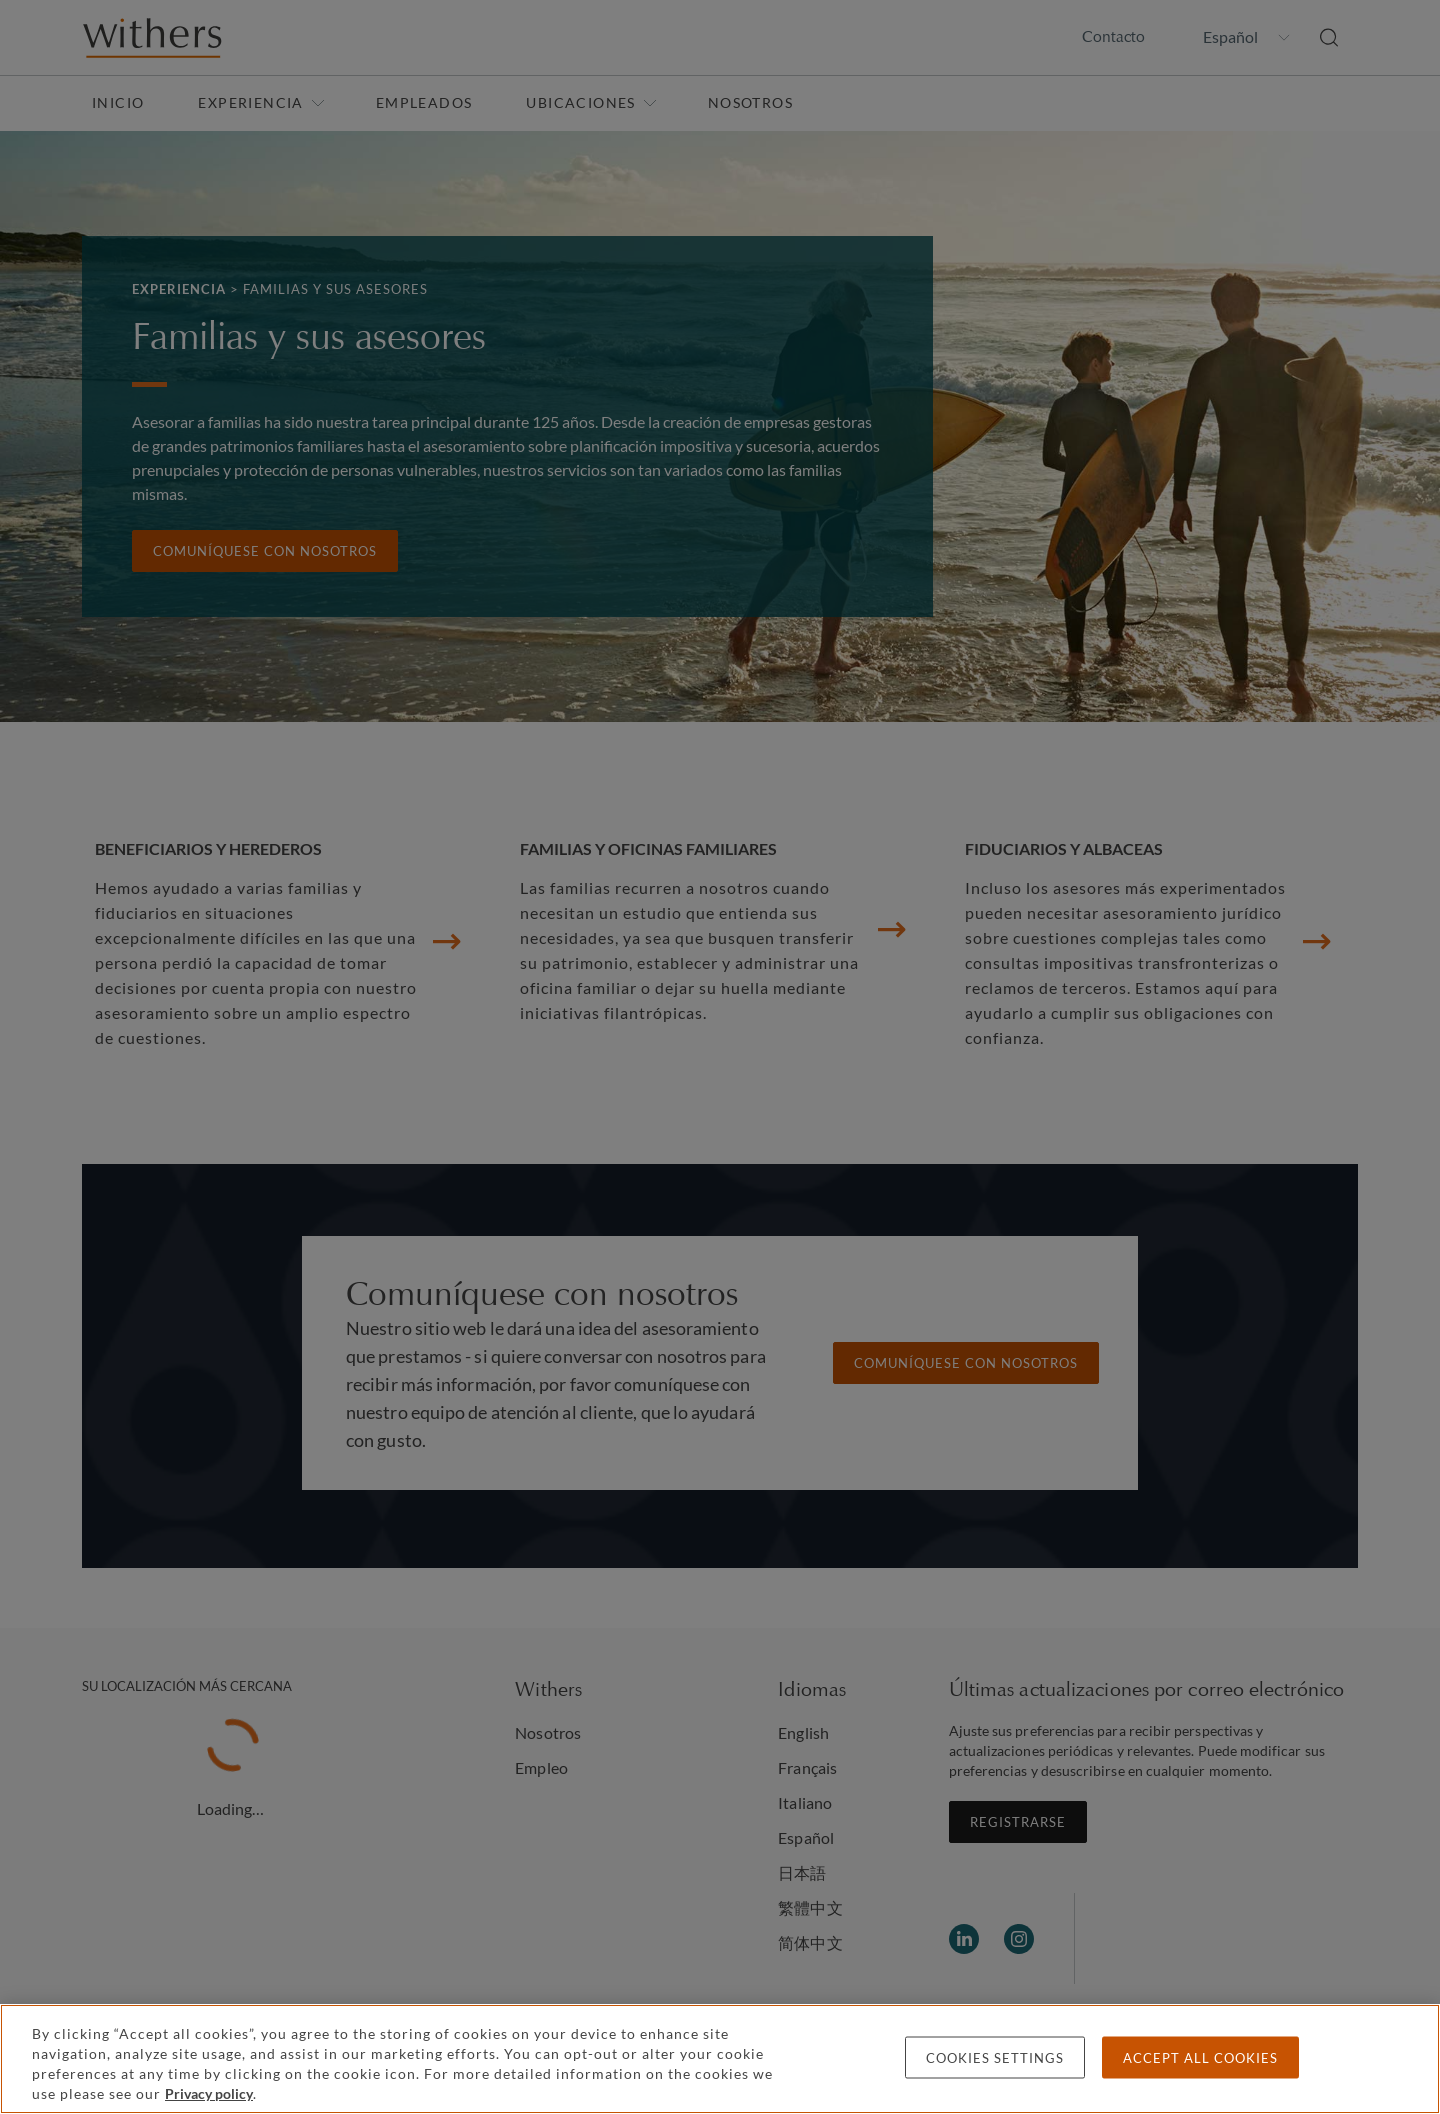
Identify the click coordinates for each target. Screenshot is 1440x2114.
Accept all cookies (1200, 2058)
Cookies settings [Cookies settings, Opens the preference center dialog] (995, 2058)
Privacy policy (209, 2093)
